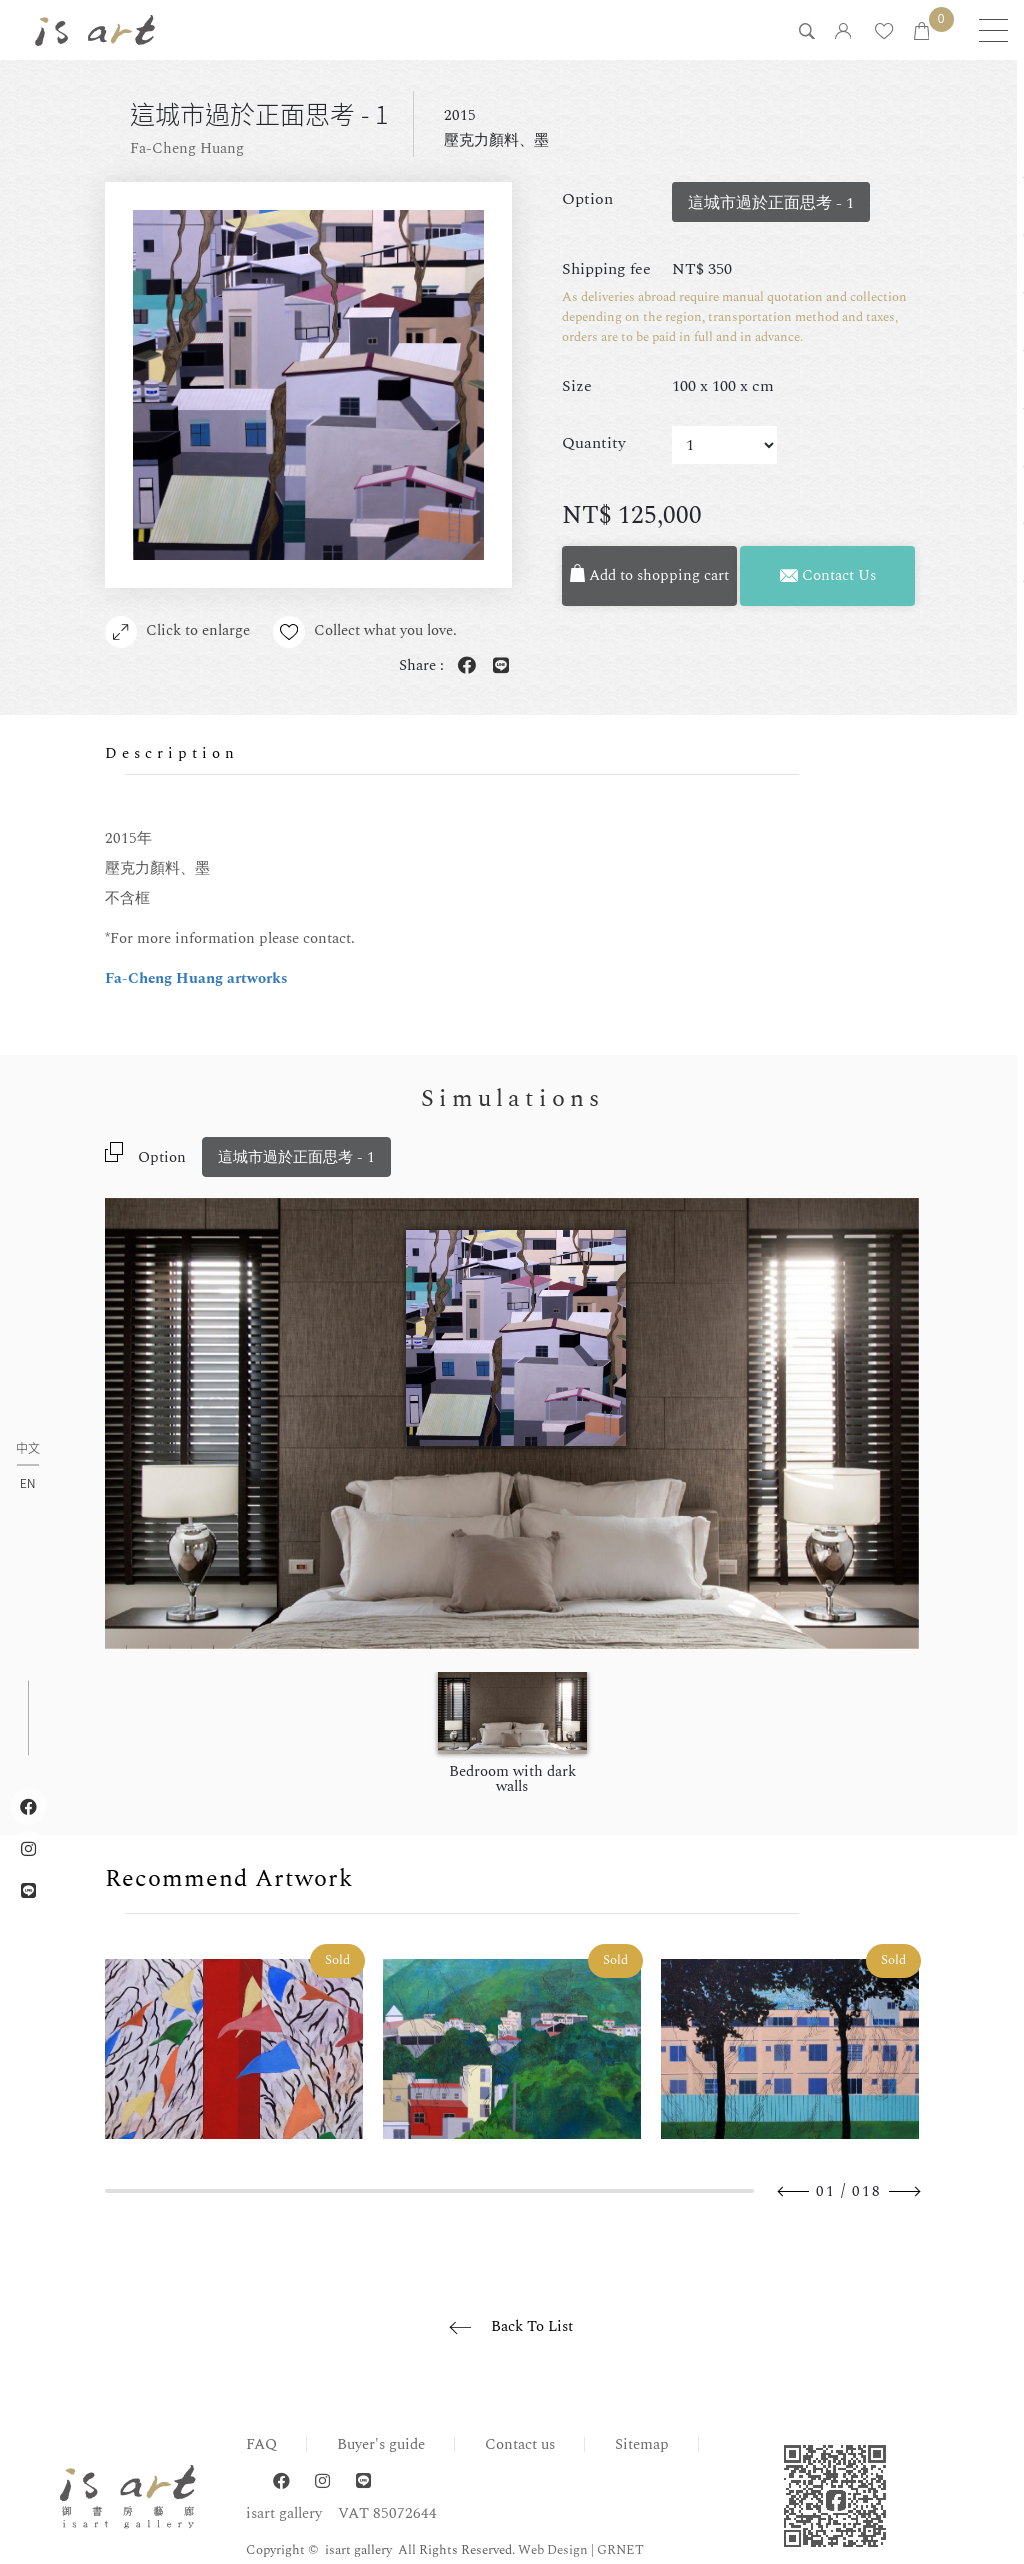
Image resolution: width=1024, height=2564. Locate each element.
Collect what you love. (367, 632)
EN (27, 1483)
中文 (28, 1449)
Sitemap (642, 2444)
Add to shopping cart (650, 575)
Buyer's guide (381, 2444)
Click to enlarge (178, 632)
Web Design (553, 2550)
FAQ (261, 2444)
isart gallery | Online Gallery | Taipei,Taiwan (95, 30)
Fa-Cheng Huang (187, 148)
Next (904, 2191)
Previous (794, 2191)
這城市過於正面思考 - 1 (296, 1157)
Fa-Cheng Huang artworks (196, 978)
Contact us (520, 2444)
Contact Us (828, 575)
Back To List (532, 2326)
